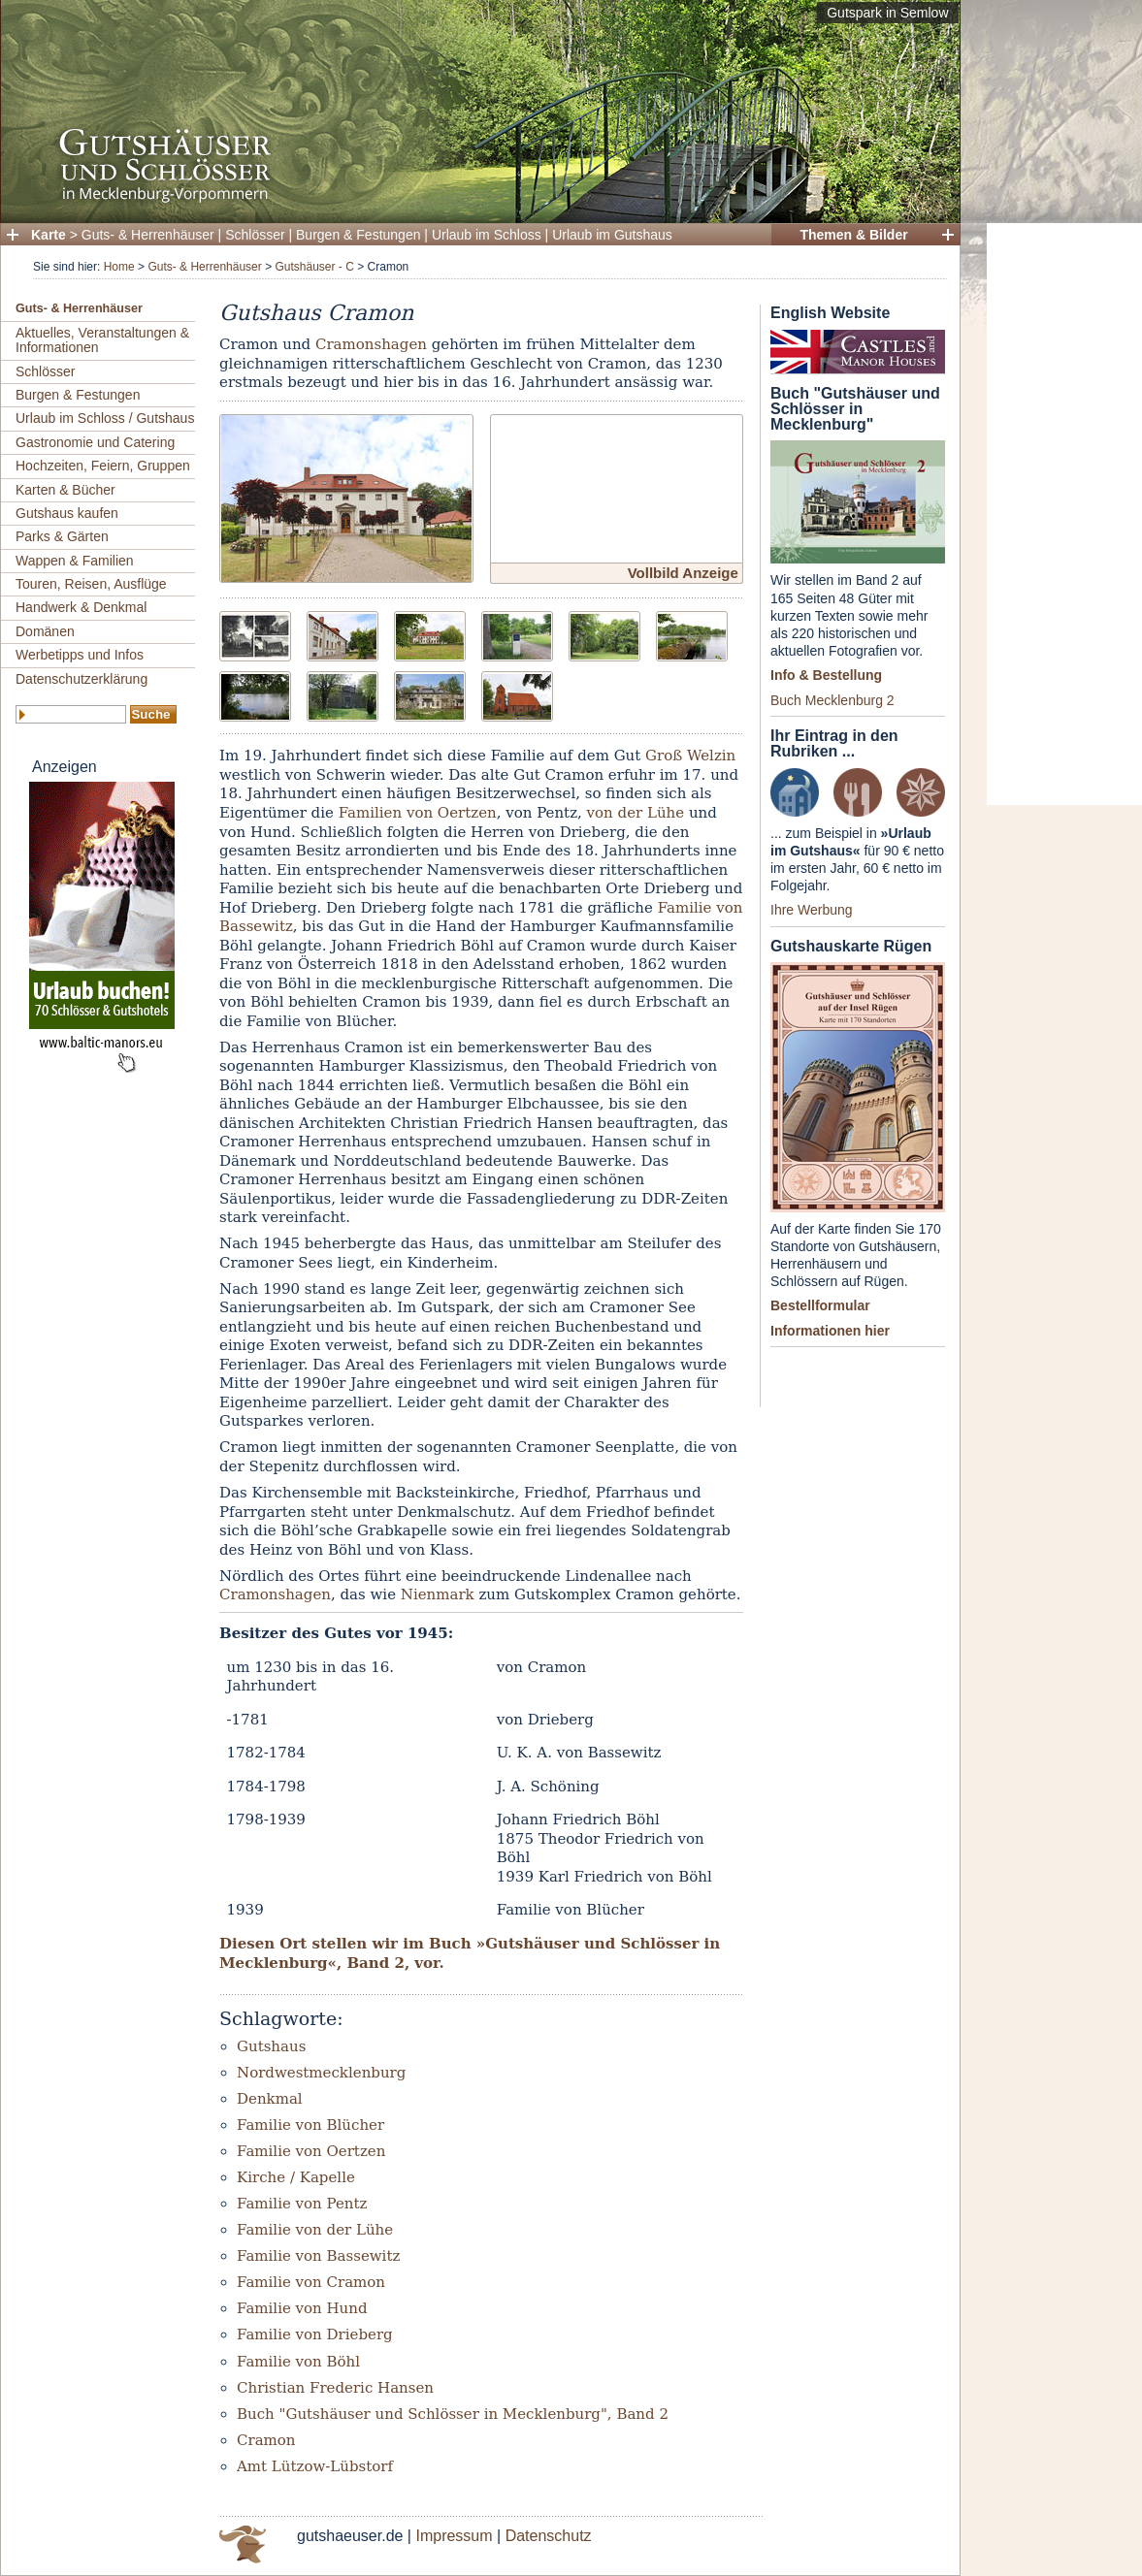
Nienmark (437, 1594)
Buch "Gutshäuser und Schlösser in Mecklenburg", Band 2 (453, 2414)
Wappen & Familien (75, 560)
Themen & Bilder (853, 234)
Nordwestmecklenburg (321, 2072)
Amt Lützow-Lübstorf (315, 2466)
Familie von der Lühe (315, 2229)
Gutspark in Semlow (887, 12)
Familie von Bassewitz (318, 2256)
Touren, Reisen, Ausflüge (91, 584)
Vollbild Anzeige (683, 572)
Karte (48, 234)
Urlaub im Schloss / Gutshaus (105, 418)
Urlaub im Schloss (486, 234)
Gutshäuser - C (314, 267)
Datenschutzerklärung (81, 679)
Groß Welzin (690, 755)
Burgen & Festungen (358, 234)
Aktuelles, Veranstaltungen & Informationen (102, 340)
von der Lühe (636, 812)
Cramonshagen (371, 344)
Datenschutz (549, 2536)
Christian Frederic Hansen (335, 2388)
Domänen (45, 631)
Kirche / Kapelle (296, 2177)
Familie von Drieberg (315, 2334)
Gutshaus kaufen (67, 513)
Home (119, 267)
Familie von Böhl (298, 2361)
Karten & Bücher (65, 490)
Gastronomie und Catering (95, 442)
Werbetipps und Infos (80, 654)
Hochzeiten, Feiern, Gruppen (103, 465)
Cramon (266, 2440)
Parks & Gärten (62, 536)
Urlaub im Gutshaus (612, 234)
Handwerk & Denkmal (81, 607)
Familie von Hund (302, 2308)
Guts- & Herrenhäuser (148, 234)
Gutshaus (271, 2046)
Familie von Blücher (310, 2125)
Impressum (453, 2536)
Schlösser (254, 234)
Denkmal (270, 2099)
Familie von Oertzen (311, 2151)
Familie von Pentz (302, 2203)
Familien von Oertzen (418, 812)
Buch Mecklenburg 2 (832, 700)
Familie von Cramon (311, 2282)
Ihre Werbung (811, 910)
